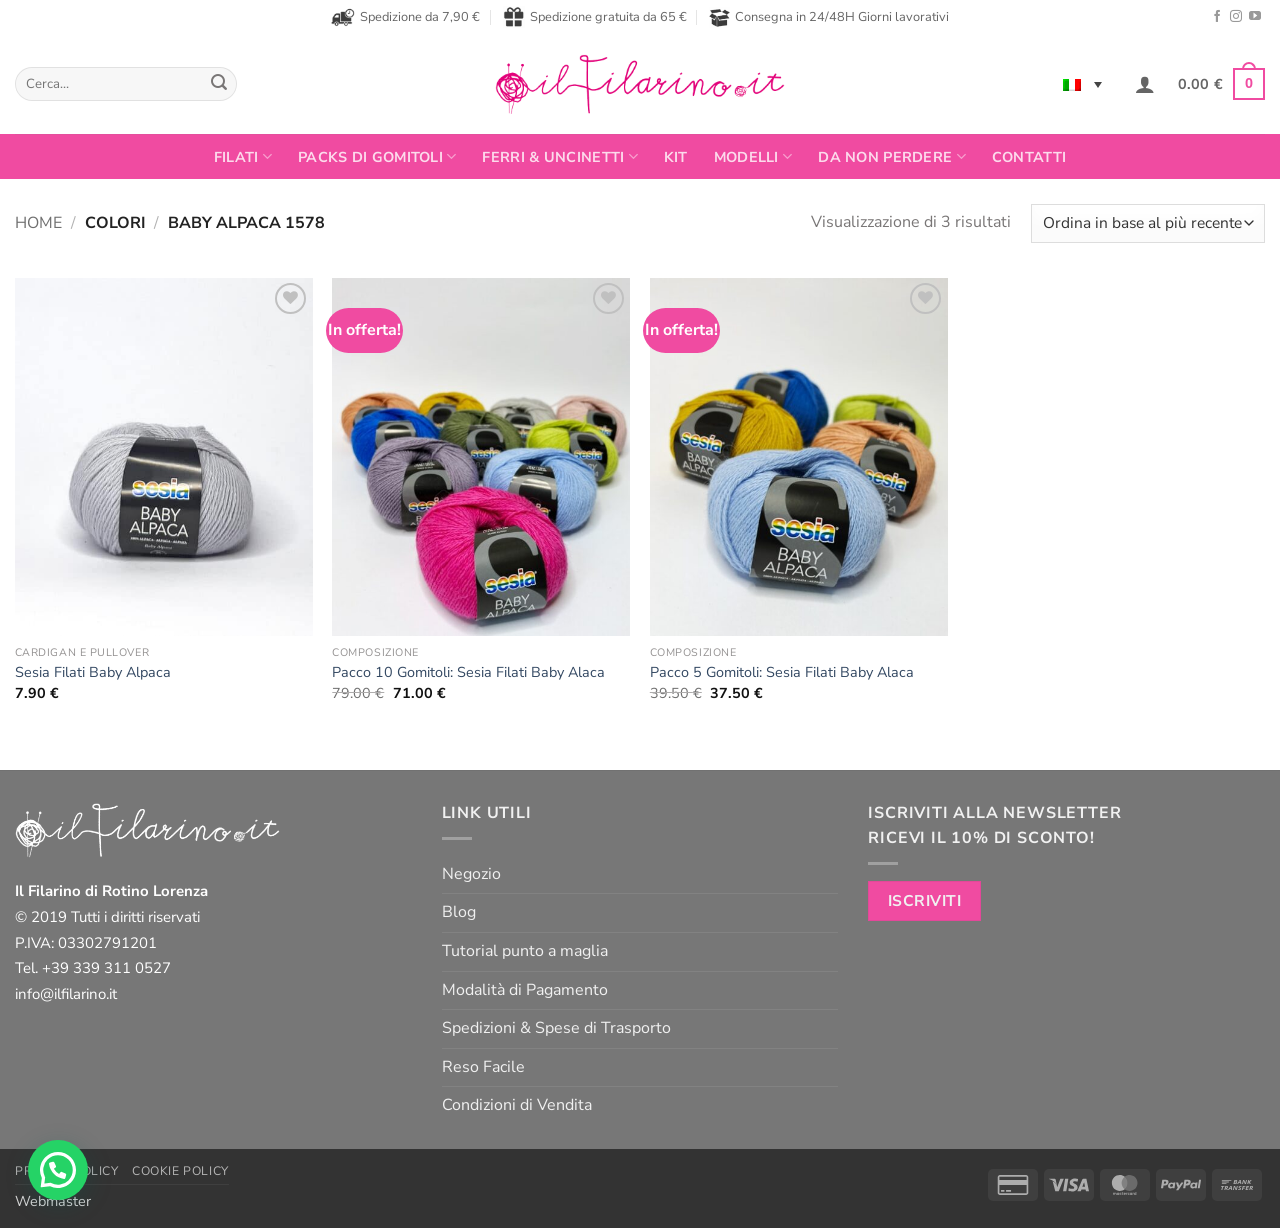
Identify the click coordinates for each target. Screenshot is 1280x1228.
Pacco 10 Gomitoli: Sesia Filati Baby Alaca (468, 672)
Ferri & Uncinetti (559, 157)
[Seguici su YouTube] (1255, 17)
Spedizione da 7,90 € (405, 17)
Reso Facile (483, 1067)
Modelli (753, 157)
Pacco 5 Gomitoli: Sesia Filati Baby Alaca (782, 672)
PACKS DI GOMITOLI (377, 157)
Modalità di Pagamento (525, 990)
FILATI (243, 157)
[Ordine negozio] (1148, 223)
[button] (1145, 84)
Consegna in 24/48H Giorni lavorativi (829, 17)
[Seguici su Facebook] (1217, 17)
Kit (676, 157)
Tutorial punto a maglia (525, 951)
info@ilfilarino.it (66, 994)
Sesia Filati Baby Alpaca (93, 672)
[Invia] (219, 84)
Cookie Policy (180, 1171)
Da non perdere (892, 157)
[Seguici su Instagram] (1236, 17)
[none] (1082, 84)
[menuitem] (1082, 84)
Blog (459, 912)
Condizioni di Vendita (517, 1105)
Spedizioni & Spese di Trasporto (556, 1028)
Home (38, 223)
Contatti (1029, 157)
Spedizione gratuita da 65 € (595, 17)
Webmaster (53, 1201)
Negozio (471, 874)
